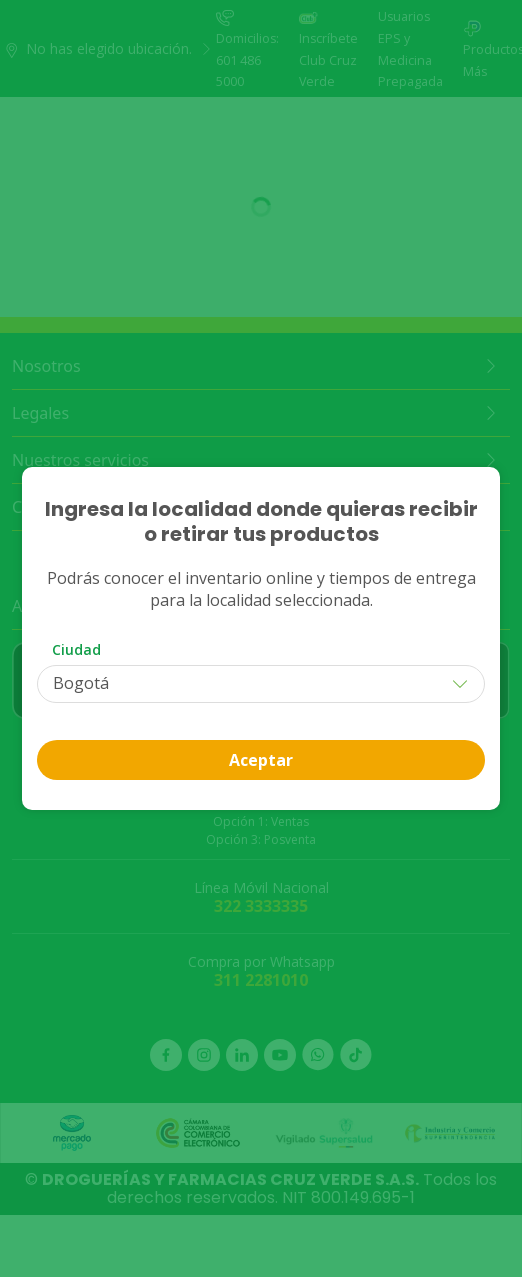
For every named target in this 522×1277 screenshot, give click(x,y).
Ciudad (76, 649)
